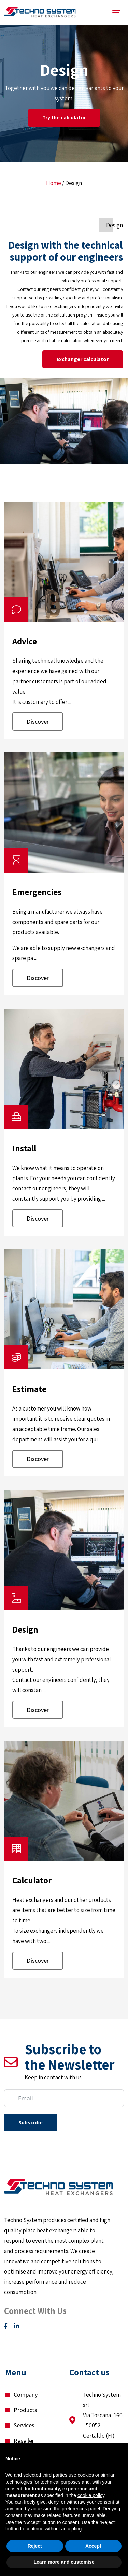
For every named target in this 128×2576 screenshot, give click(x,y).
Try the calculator (64, 117)
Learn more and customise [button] (63, 2562)
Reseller (24, 2441)
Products (25, 2410)
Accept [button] (93, 2546)
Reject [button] (35, 2546)
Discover (38, 721)
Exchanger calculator (83, 359)
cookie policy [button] (90, 2495)
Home (53, 183)
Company (26, 2394)
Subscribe (30, 2122)
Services (24, 2425)
